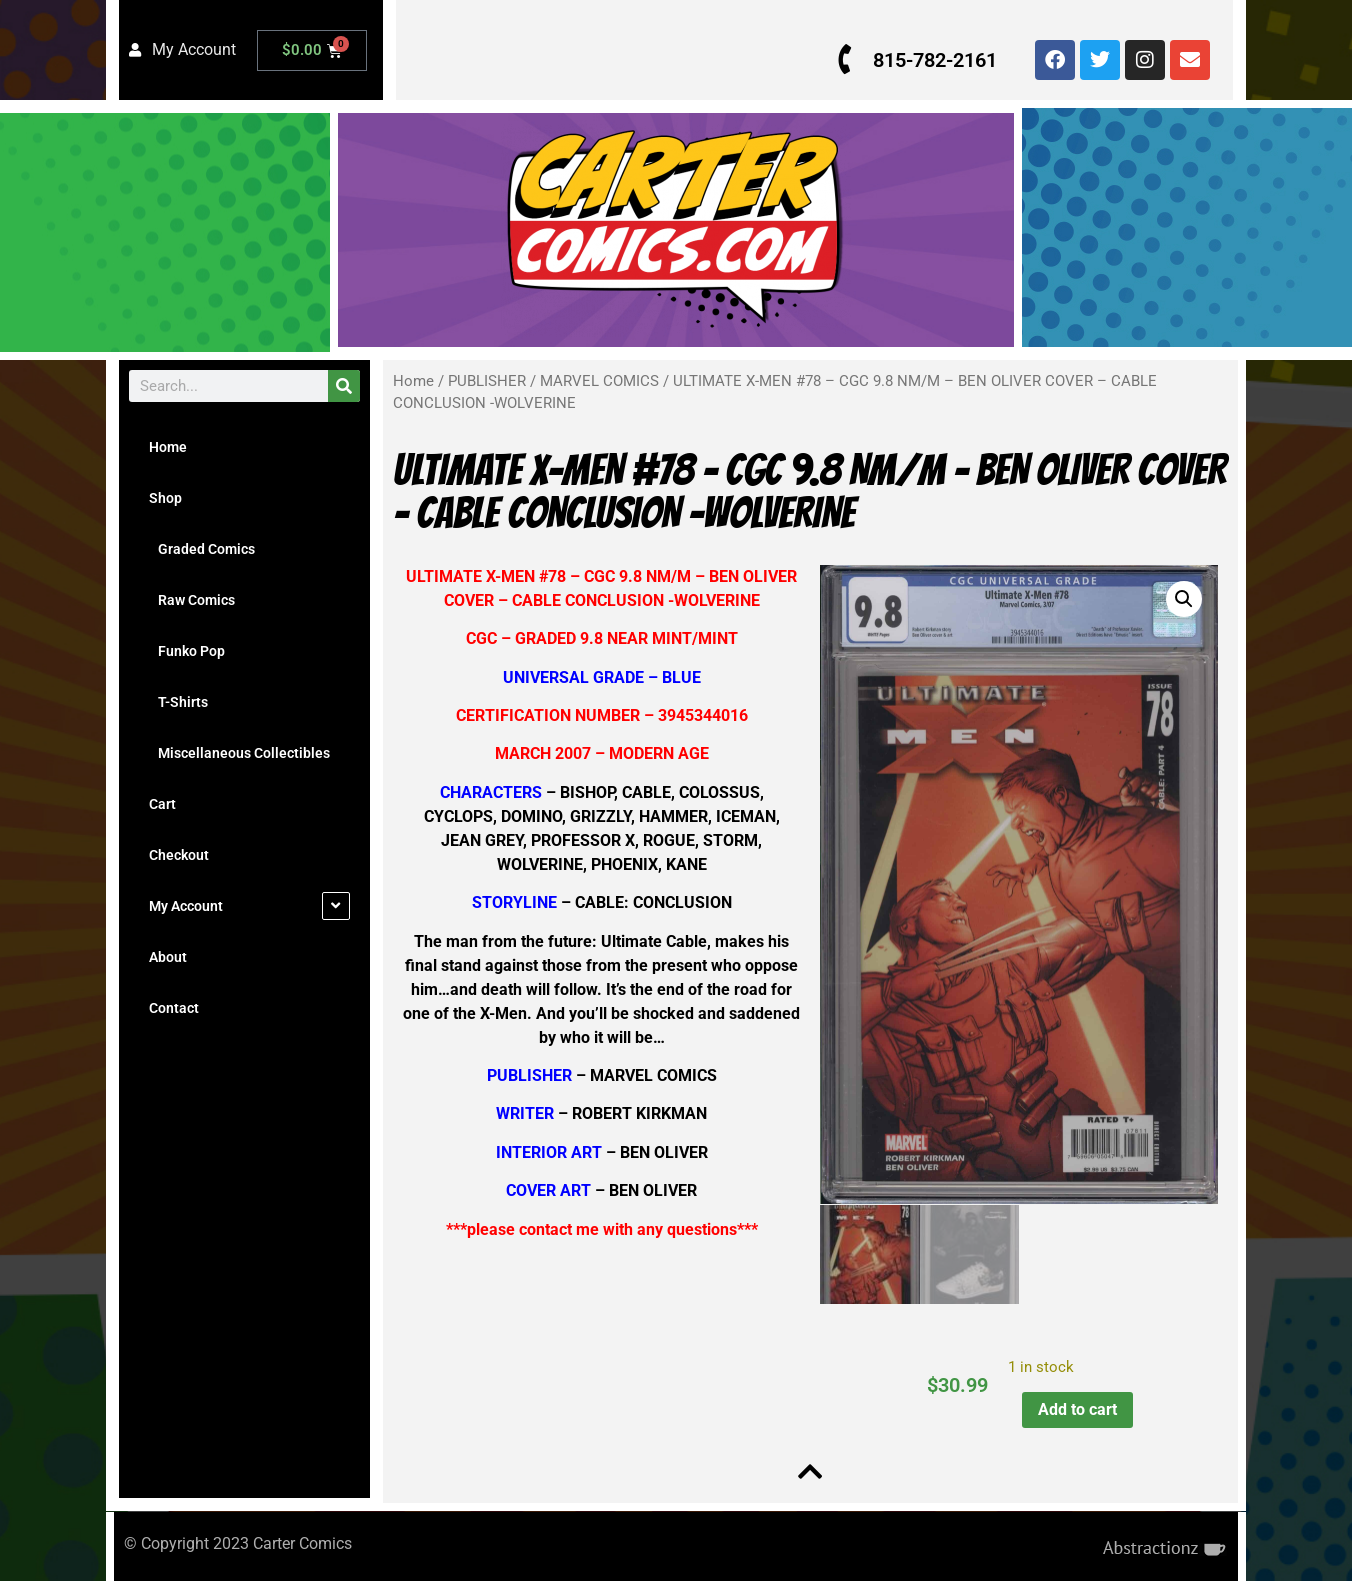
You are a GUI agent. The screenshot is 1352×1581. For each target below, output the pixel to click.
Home (168, 447)
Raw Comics (192, 600)
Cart (162, 804)
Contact (174, 1008)
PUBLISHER (487, 381)
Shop (165, 498)
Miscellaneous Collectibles (239, 753)
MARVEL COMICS (599, 381)
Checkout (179, 855)
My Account (186, 906)
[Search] (344, 386)
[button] (1179, 599)
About (168, 957)
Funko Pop (187, 651)
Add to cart (1073, 1404)
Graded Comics (202, 549)
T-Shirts (178, 702)
